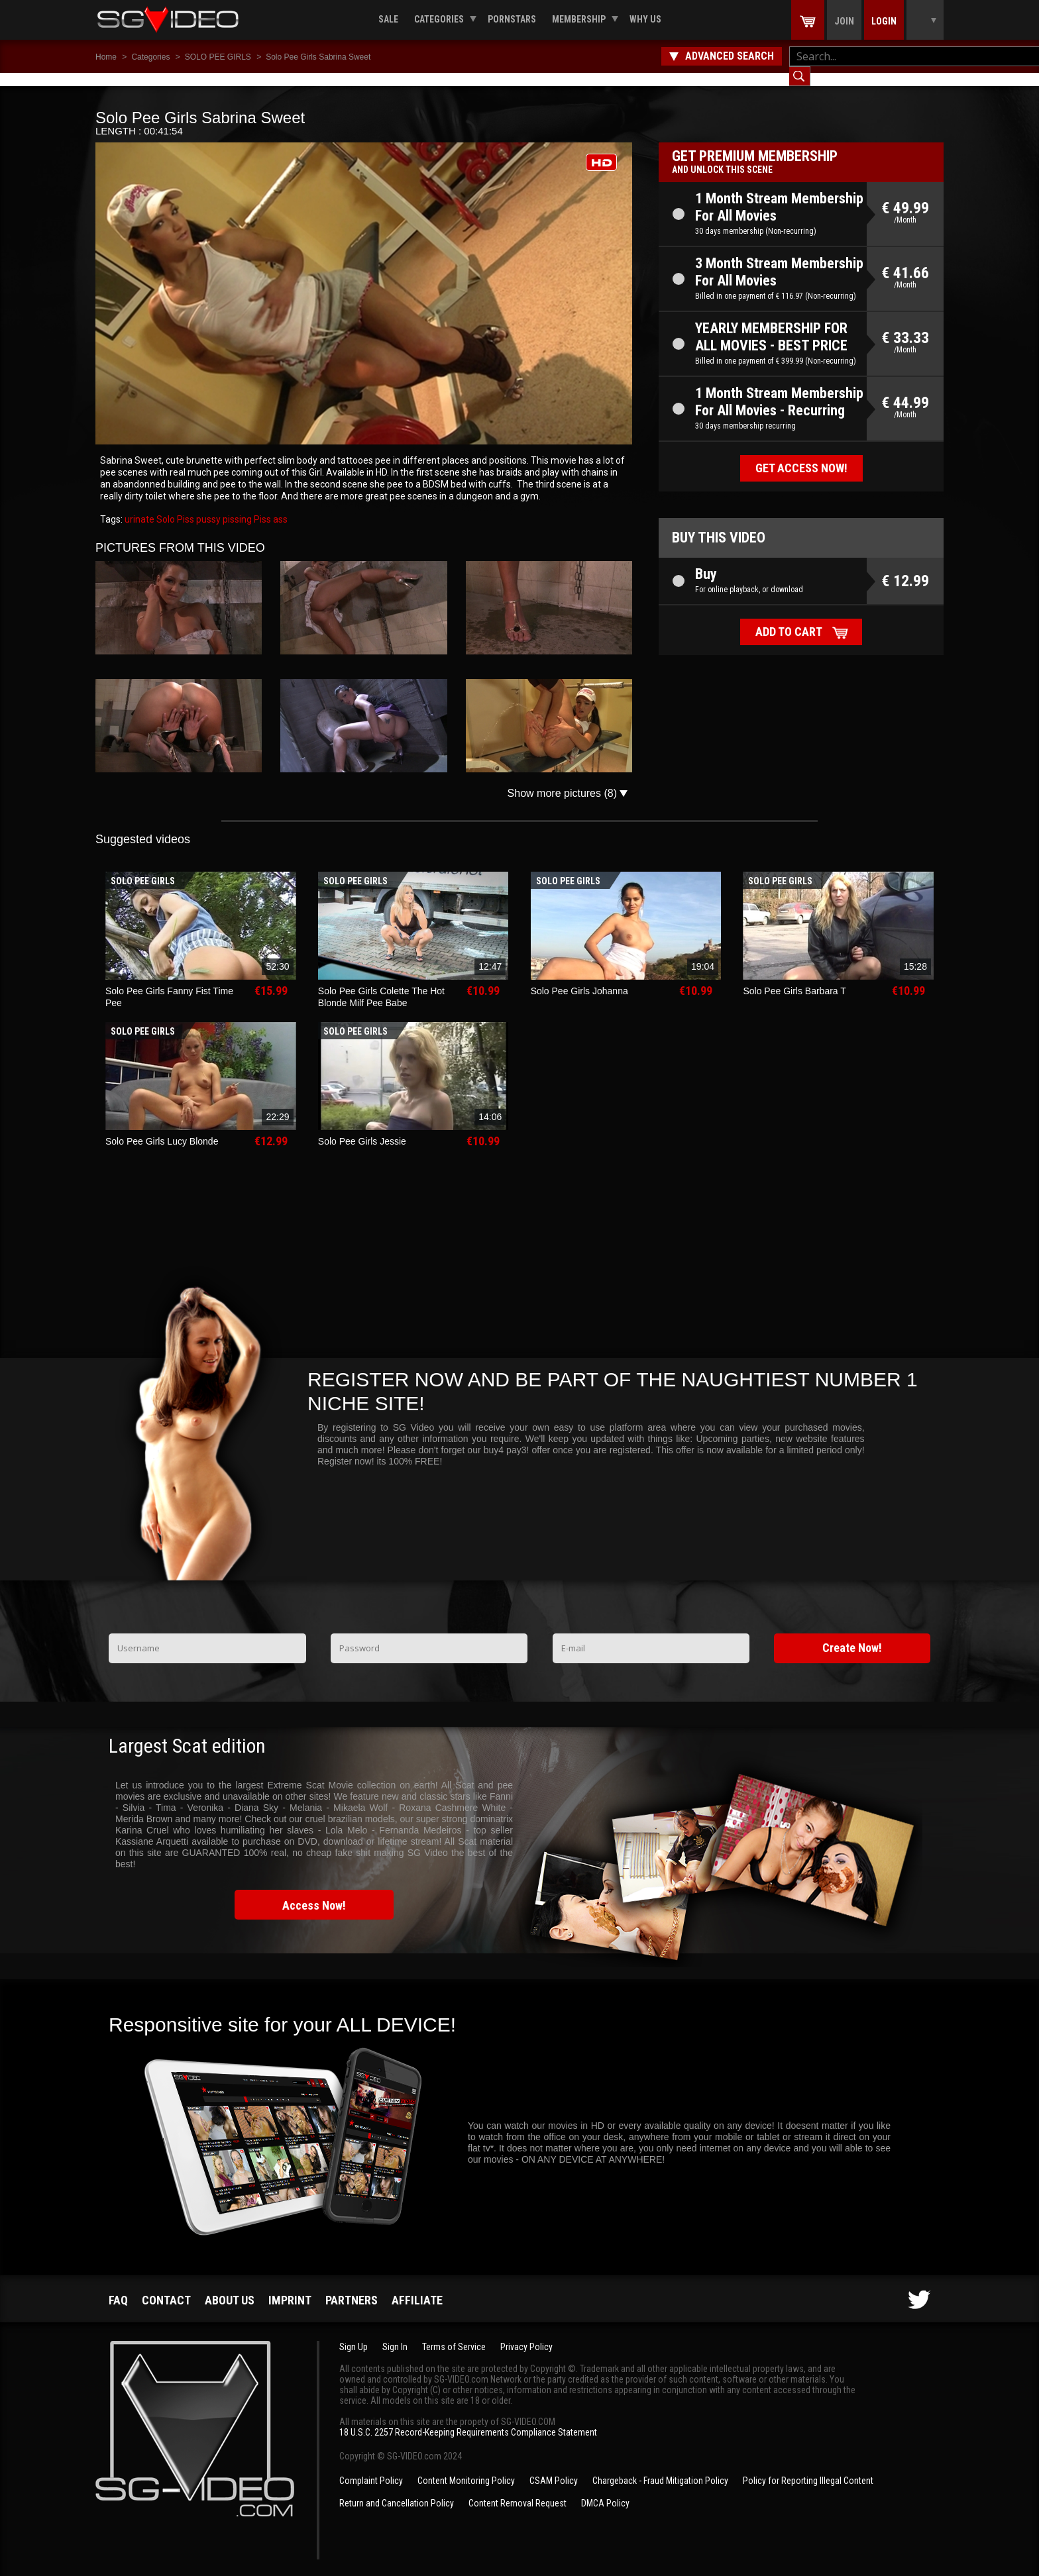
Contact (166, 2287)
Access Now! (314, 1892)
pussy (207, 506)
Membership (579, 19)
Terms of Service (454, 2333)
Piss (261, 506)
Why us (645, 19)
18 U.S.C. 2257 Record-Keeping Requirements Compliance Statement (468, 2419)
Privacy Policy (526, 2333)
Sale (388, 19)
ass (279, 506)
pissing (236, 506)
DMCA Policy (605, 2490)
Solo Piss (174, 506)
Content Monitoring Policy (466, 2467)
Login (884, 21)
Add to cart (788, 618)
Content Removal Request (517, 2490)
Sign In (395, 2333)
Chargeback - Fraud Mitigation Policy (660, 2467)
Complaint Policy (371, 2467)
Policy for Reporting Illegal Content (808, 2467)
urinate (139, 506)
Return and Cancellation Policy (396, 2490)
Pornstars (512, 19)
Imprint (289, 2287)
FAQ (118, 2287)
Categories (439, 19)
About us (229, 2287)
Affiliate (417, 2287)
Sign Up (353, 2333)
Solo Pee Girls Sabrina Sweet (318, 57)
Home (106, 57)
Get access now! (801, 455)
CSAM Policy (553, 2467)
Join (844, 21)
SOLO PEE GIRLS (218, 57)
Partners (351, 2287)
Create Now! (852, 1634)
